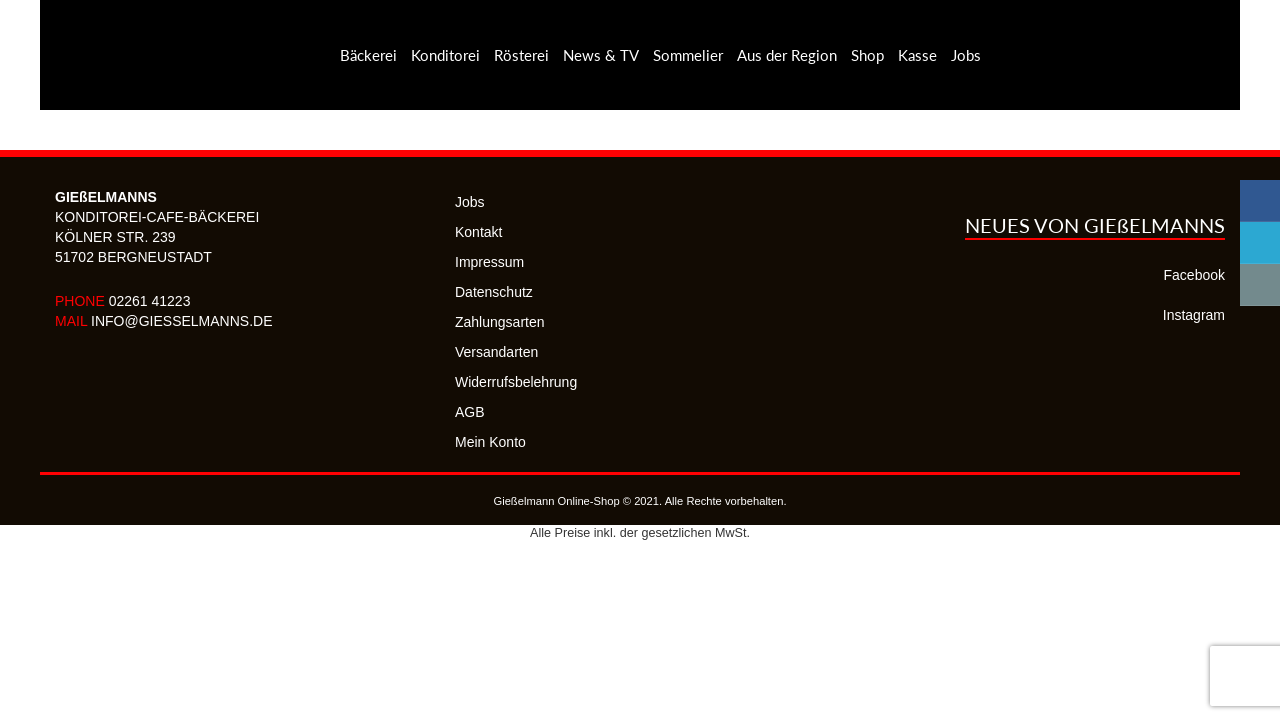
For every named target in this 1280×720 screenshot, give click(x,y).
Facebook (1194, 275)
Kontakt (478, 232)
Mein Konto (490, 442)
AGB (470, 412)
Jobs (470, 202)
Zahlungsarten (500, 322)
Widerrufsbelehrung (516, 382)
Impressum (489, 262)
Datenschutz (494, 292)
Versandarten (496, 352)
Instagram (1194, 315)
